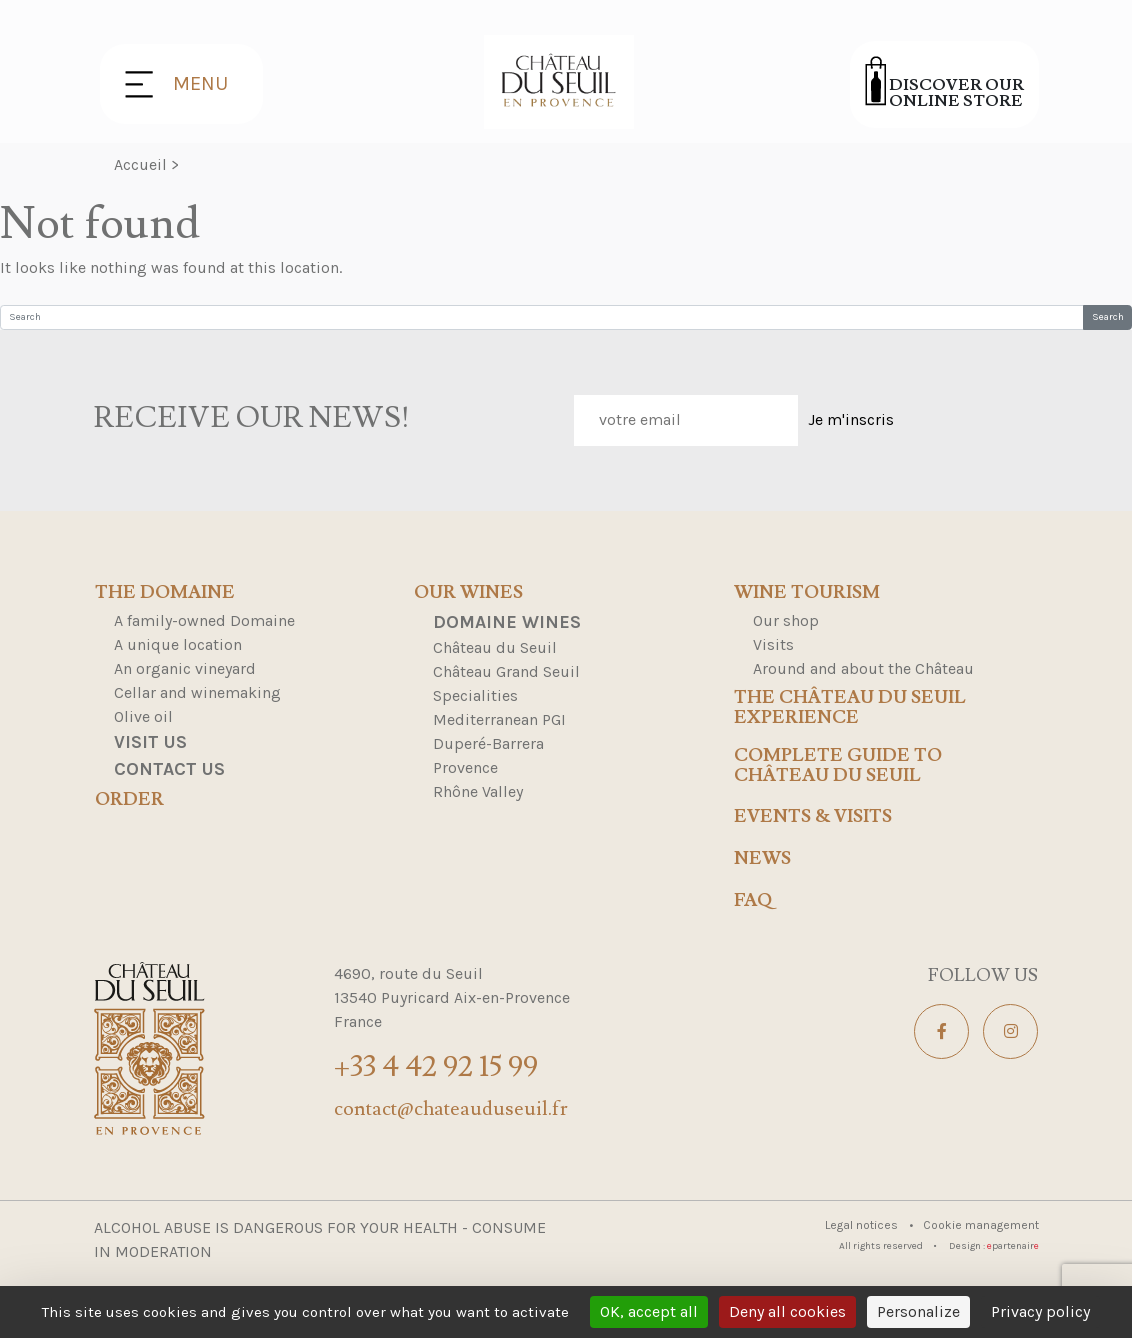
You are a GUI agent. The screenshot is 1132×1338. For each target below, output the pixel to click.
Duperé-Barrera (488, 743)
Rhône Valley (478, 791)
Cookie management (981, 1225)
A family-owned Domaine (204, 620)
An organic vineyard (185, 668)
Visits (773, 644)
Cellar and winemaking (197, 692)
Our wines (468, 593)
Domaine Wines (507, 622)
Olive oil (143, 716)
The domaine (165, 593)
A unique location (178, 644)
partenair (1013, 1246)
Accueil (140, 164)
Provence (465, 767)
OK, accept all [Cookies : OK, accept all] (649, 1311)
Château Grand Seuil (506, 671)
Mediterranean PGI (499, 719)
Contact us (169, 769)
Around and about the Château (863, 668)
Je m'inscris (851, 419)
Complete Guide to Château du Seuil (838, 766)
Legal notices (863, 1225)
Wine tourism (807, 593)
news (762, 859)
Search (1108, 317)
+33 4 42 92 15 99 (436, 1066)
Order (129, 800)
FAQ (753, 901)
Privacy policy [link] (1040, 1311)
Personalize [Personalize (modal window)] (918, 1311)
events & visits (813, 817)
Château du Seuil (495, 647)
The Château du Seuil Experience (850, 708)
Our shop (786, 620)
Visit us (150, 742)
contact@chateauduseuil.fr (451, 1109)
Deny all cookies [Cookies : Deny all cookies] (787, 1311)
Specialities (475, 695)
